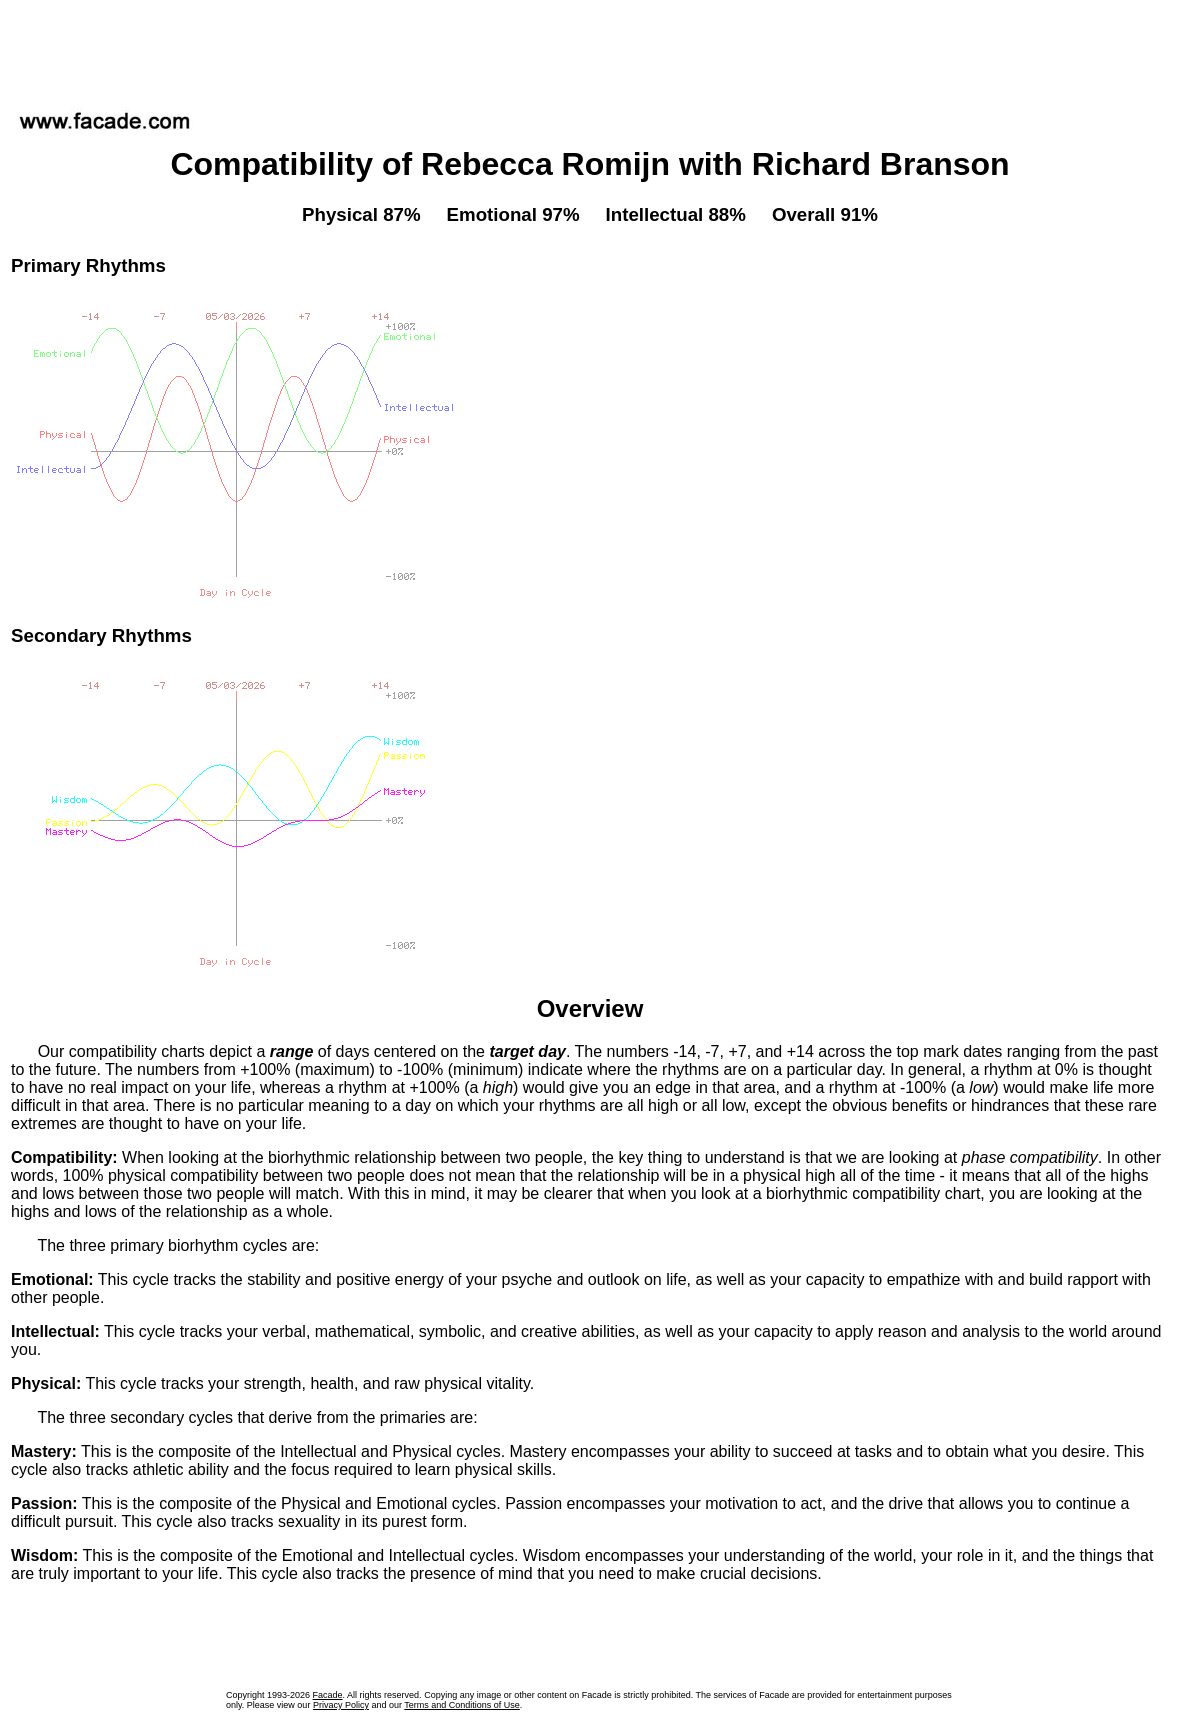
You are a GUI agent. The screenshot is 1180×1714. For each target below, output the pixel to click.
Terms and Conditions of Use (462, 1705)
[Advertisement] (590, 49)
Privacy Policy (341, 1705)
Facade (328, 1695)
